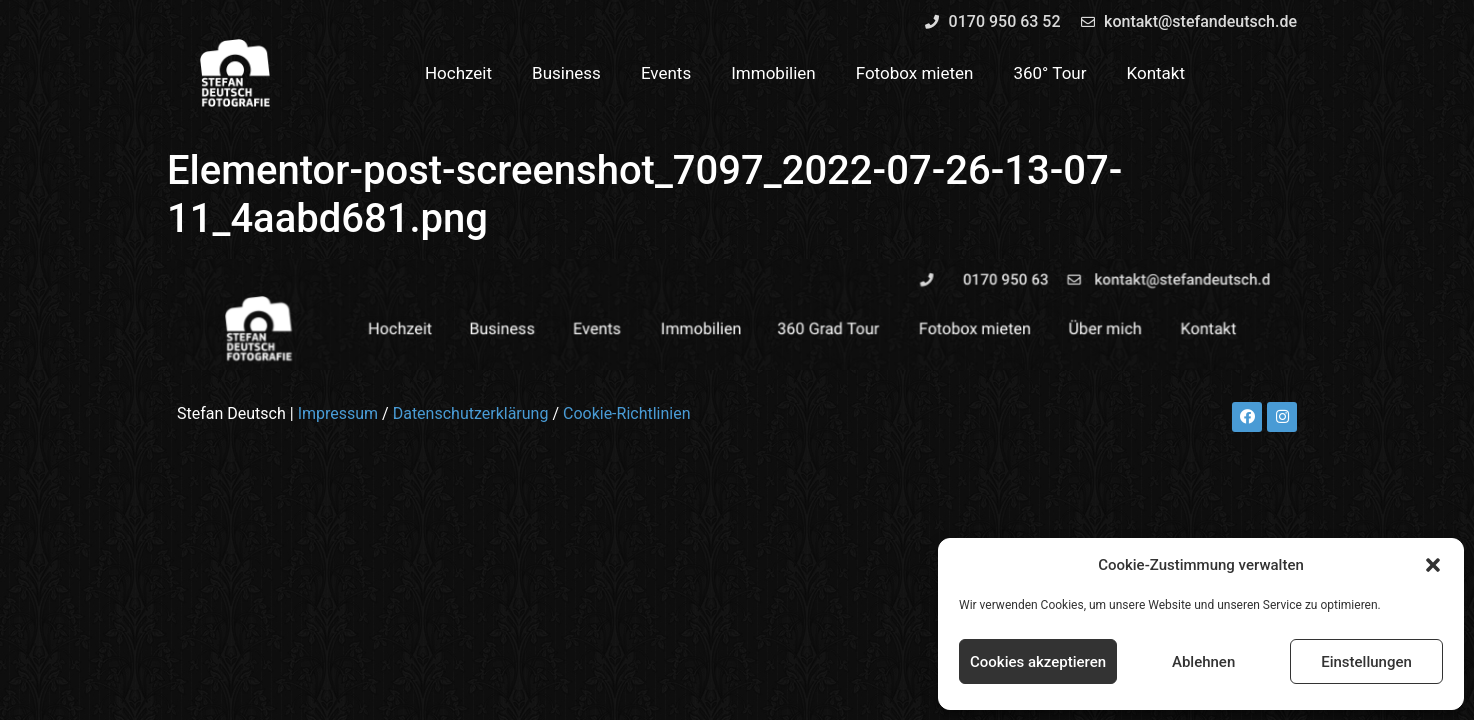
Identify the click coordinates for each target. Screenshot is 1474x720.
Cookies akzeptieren (1038, 662)
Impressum (338, 413)
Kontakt (1156, 73)
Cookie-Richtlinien (627, 413)
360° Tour (1049, 73)
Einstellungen (1366, 662)
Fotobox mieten (915, 73)
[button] (1433, 565)
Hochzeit (458, 73)
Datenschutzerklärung (471, 413)
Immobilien (773, 73)
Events (666, 73)
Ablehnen (1203, 662)
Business (566, 73)
